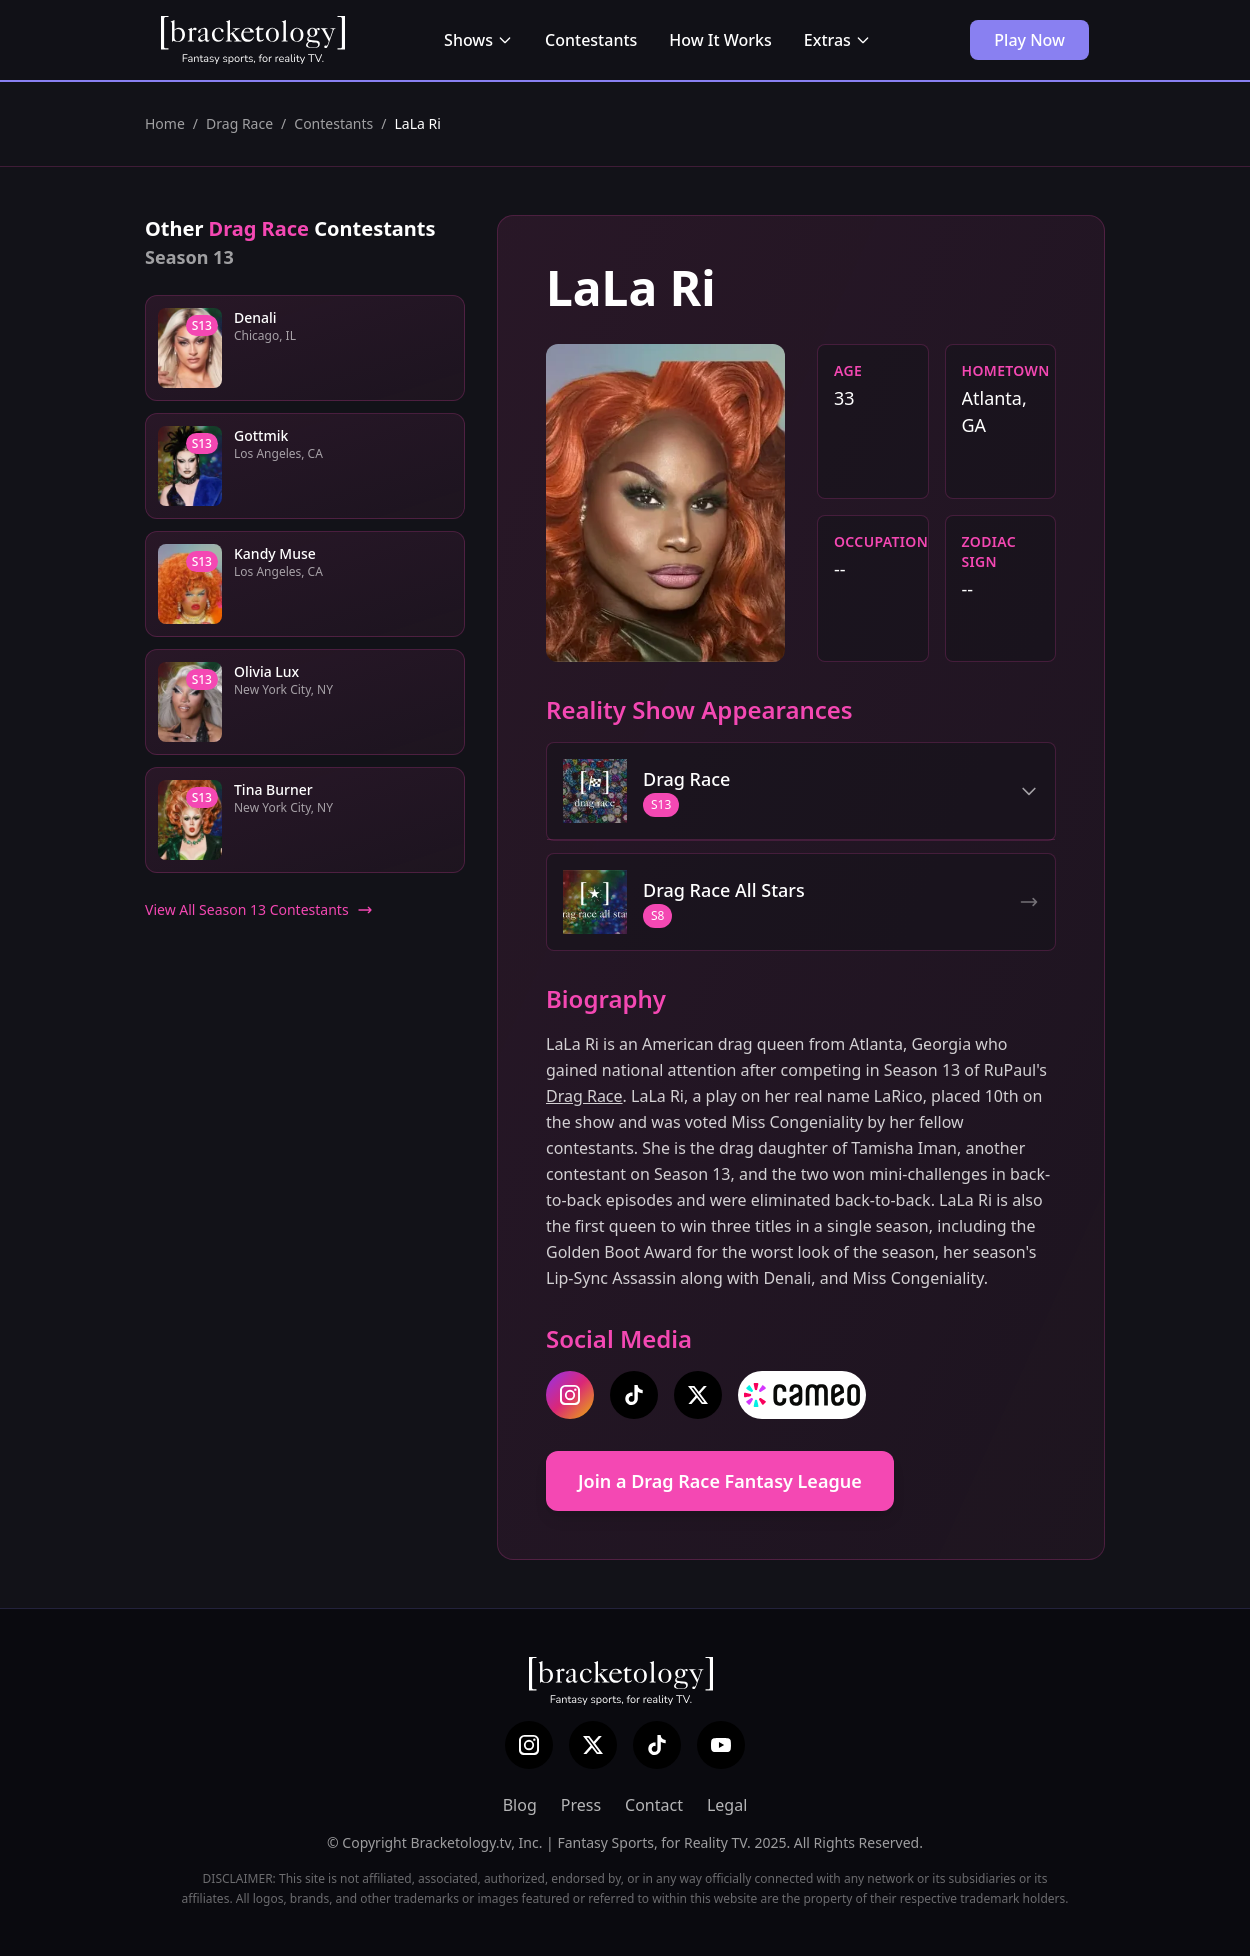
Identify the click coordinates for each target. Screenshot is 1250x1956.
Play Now (1029, 40)
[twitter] (698, 1395)
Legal (727, 1805)
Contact (654, 1805)
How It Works (720, 40)
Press (581, 1805)
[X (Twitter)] (593, 1745)
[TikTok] (657, 1745)
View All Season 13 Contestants (259, 909)
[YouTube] (721, 1745)
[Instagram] (529, 1745)
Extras (837, 40)
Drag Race (239, 123)
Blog (520, 1805)
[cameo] (802, 1395)
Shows (478, 40)
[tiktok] (634, 1395)
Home (165, 123)
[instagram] (570, 1395)
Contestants (591, 40)
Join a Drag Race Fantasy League (720, 1481)
